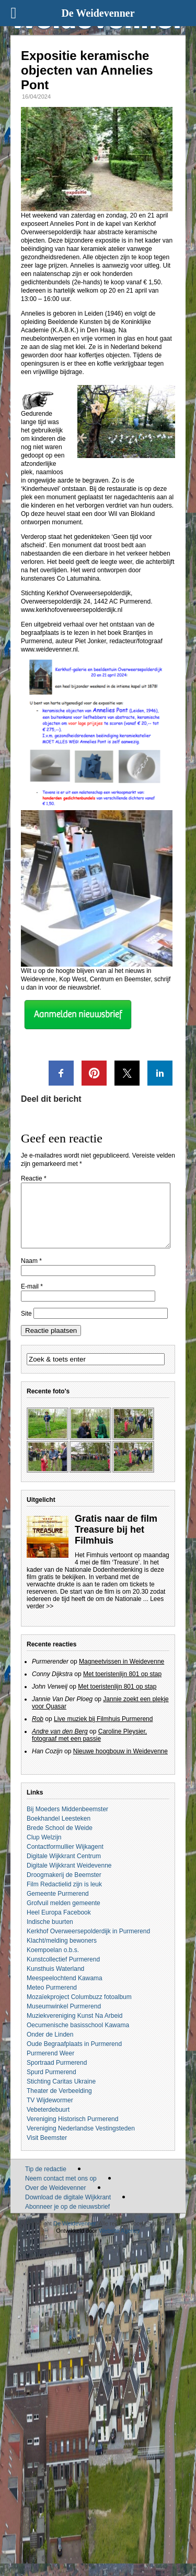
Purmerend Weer (50, 2065)
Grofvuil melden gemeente (63, 1915)
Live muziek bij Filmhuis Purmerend (103, 1731)
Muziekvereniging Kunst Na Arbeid (74, 2028)
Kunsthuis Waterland (55, 1981)
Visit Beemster (47, 2150)
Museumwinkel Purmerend (64, 2019)
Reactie (34, 1178)
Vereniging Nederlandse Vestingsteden (81, 2141)
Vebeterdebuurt (48, 2122)
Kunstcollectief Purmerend (63, 1972)
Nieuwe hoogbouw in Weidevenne (120, 1763)
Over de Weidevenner (55, 2200)
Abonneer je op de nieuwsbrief (67, 2219)
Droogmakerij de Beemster (64, 1887)
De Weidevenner (74, 2236)
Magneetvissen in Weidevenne (121, 1674)
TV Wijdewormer (50, 2112)
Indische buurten (50, 1934)
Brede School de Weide (60, 1840)
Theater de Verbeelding (59, 2103)
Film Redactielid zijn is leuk (64, 1896)
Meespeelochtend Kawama (64, 1990)
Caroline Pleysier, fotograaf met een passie (89, 1747)
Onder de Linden (50, 2047)
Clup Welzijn (44, 1849)
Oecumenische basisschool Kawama (78, 2037)
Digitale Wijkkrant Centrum (64, 1868)
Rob (37, 1731)
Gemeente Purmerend (58, 1906)
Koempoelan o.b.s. (53, 1962)
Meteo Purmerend (52, 2000)
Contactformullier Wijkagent (65, 1859)
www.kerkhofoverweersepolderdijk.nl (71, 609)
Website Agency (119, 2243)
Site (26, 1326)
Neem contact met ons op (61, 2191)
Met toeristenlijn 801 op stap (122, 1686)
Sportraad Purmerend (57, 2075)
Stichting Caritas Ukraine (61, 2094)
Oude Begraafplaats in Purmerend (74, 2056)
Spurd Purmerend (51, 2084)
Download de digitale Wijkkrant (68, 2209)
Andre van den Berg (60, 1744)
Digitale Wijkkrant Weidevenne (69, 1878)
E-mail (32, 1299)
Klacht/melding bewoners (62, 1953)
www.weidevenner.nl (49, 649)
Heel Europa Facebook (59, 1925)
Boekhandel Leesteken (58, 1831)
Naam (31, 1273)
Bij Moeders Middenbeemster (67, 1821)
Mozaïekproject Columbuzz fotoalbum (79, 2009)
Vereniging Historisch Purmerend (72, 2131)
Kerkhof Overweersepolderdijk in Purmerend (88, 1943)
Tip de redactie (45, 2181)
